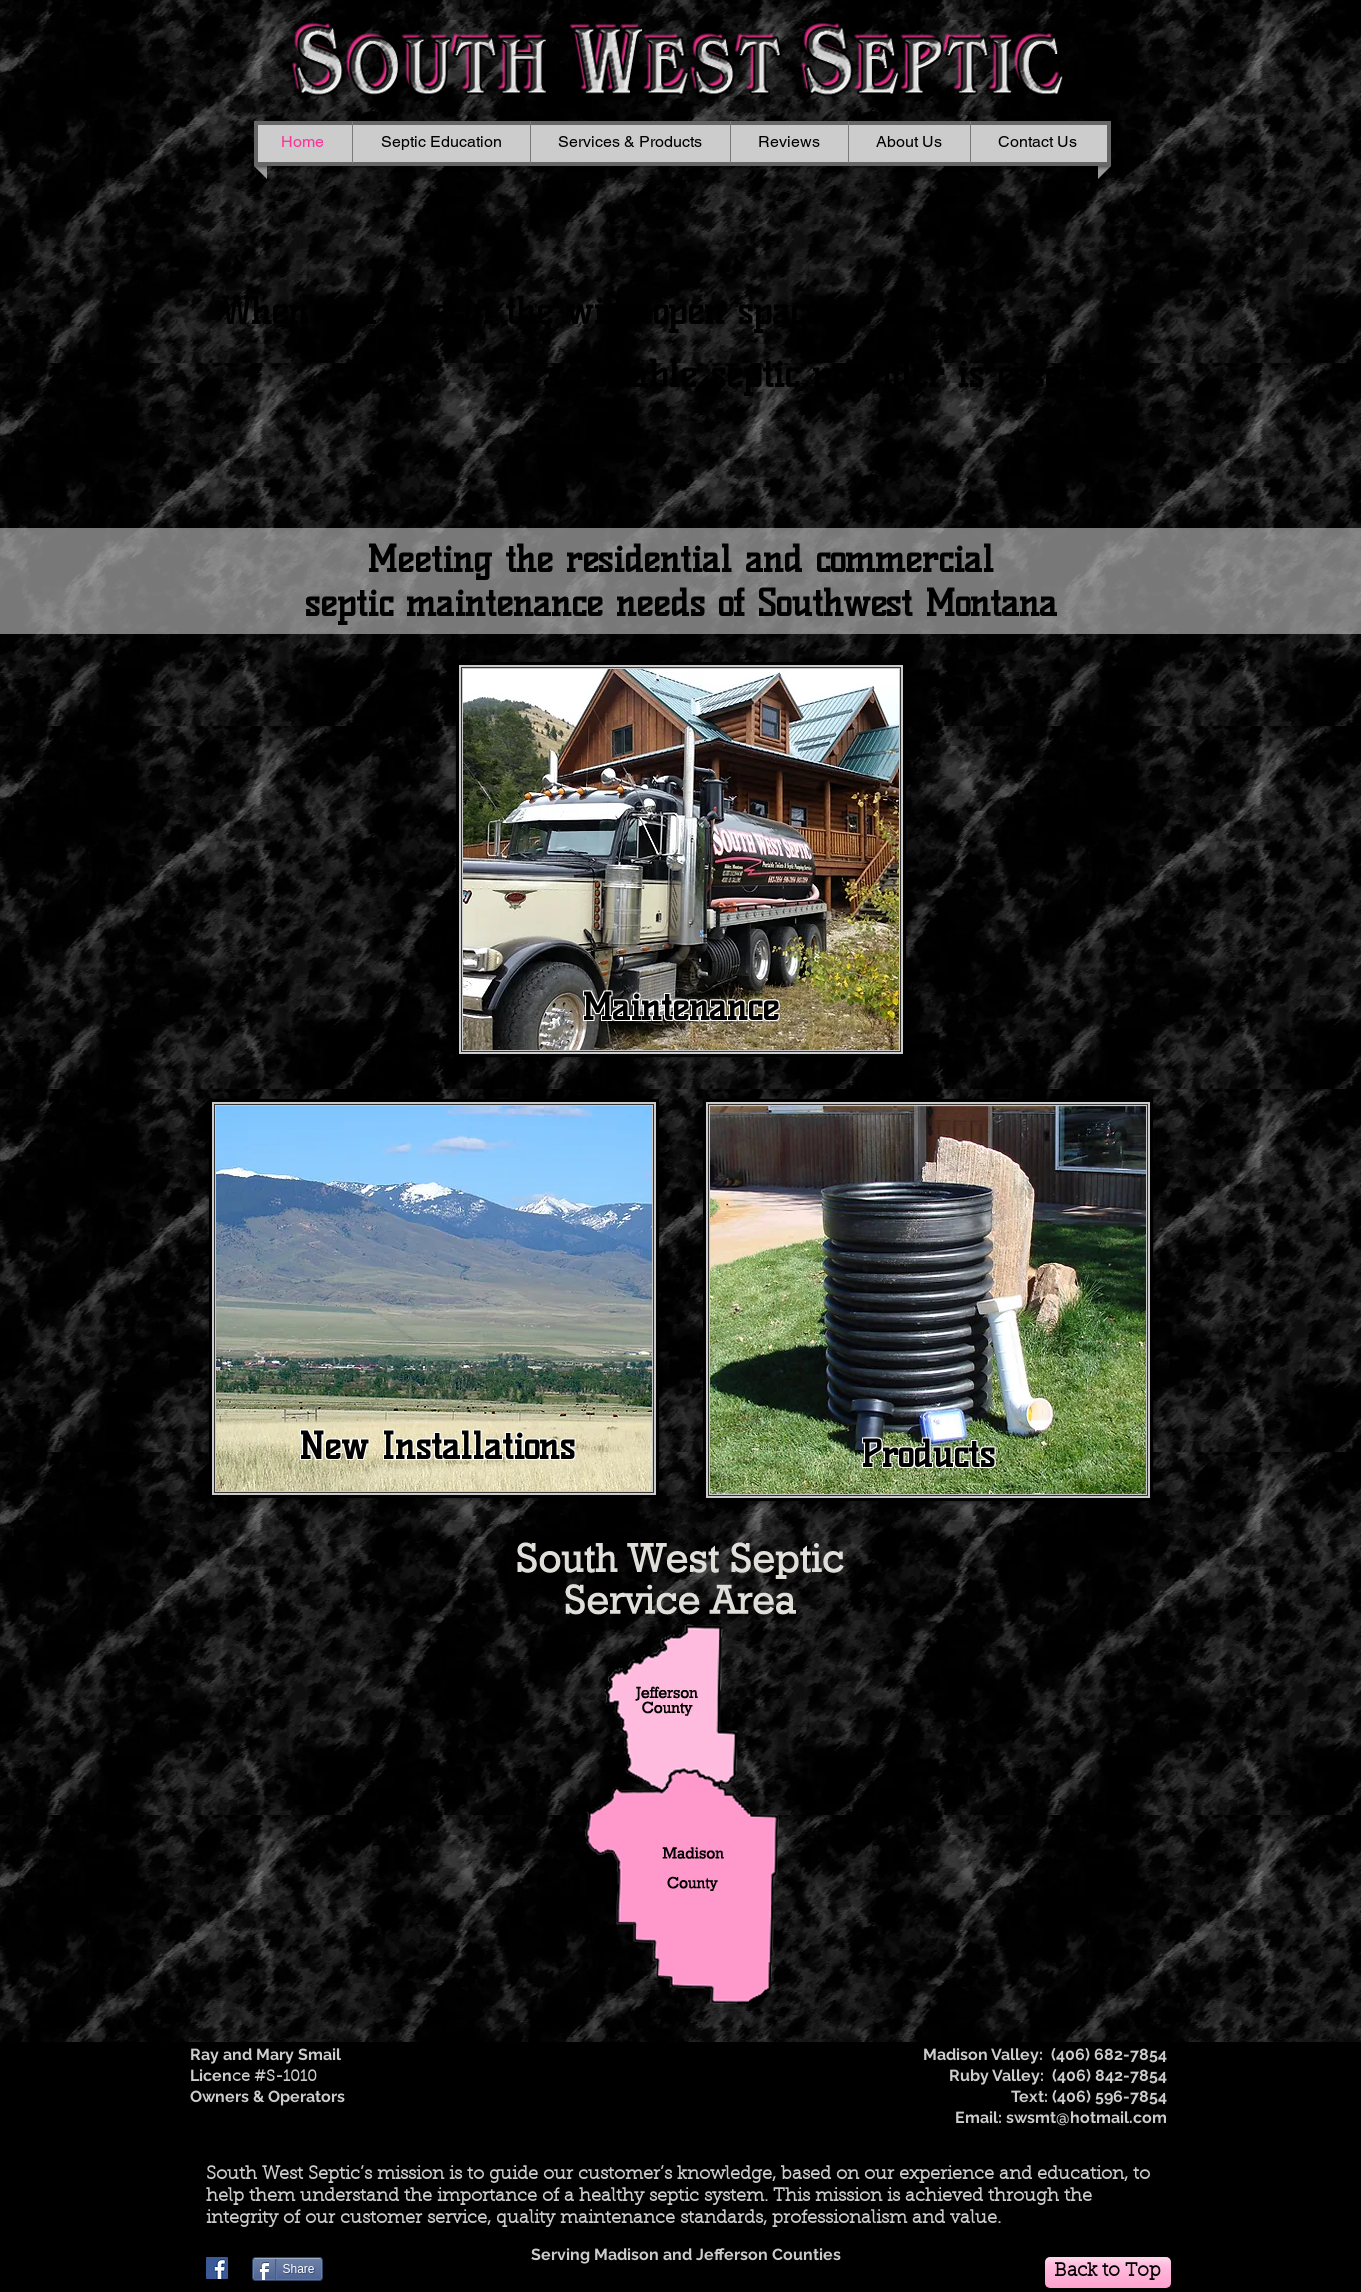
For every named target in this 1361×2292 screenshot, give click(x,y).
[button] (630, 142)
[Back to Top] (1108, 2272)
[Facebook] (217, 2268)
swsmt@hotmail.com (1086, 2117)
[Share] (287, 2269)
